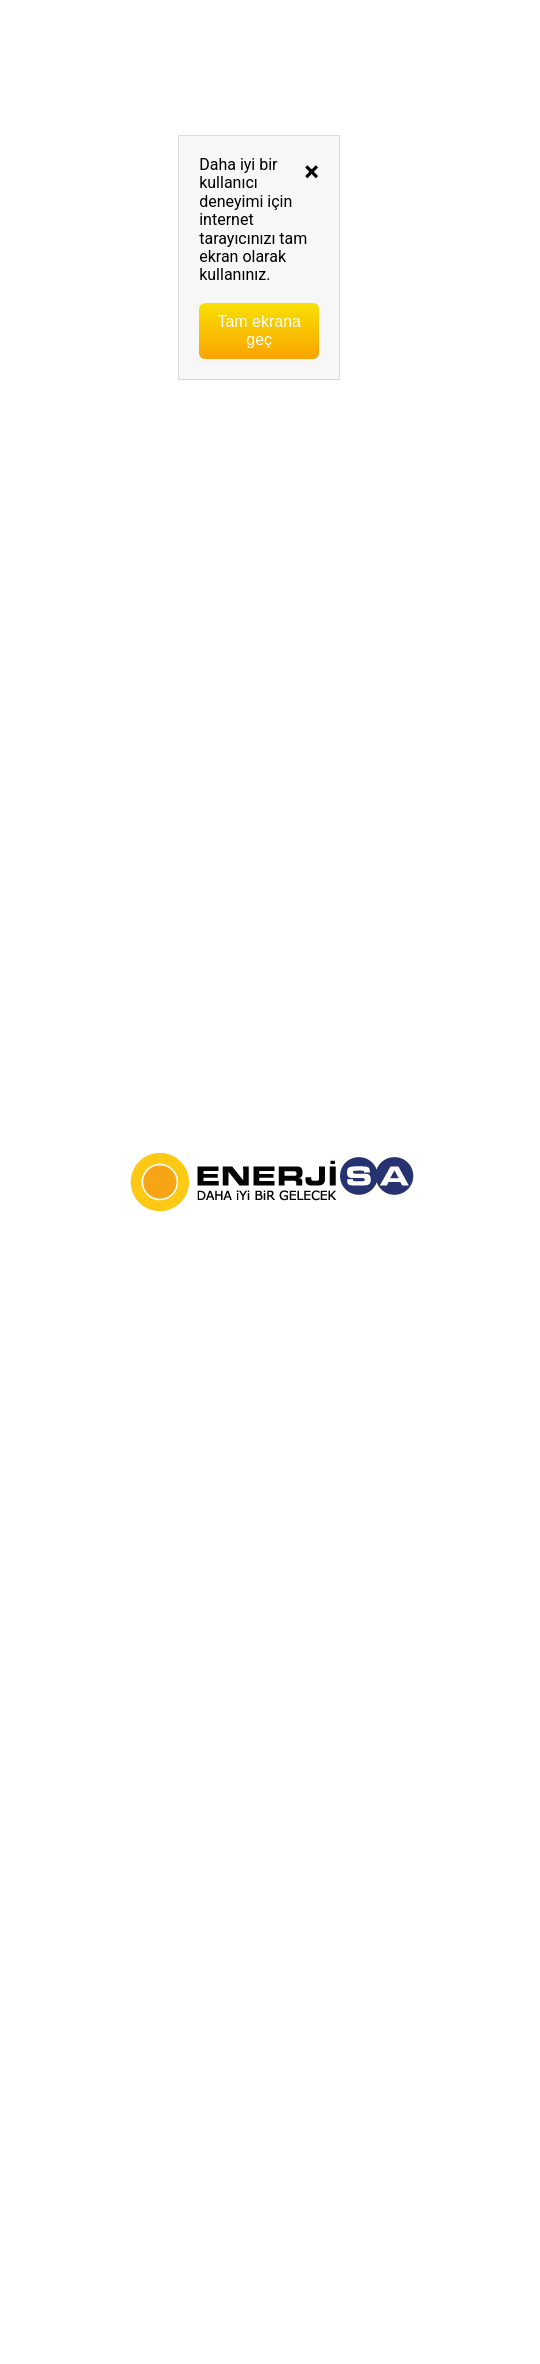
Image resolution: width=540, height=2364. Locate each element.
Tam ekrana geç (259, 330)
